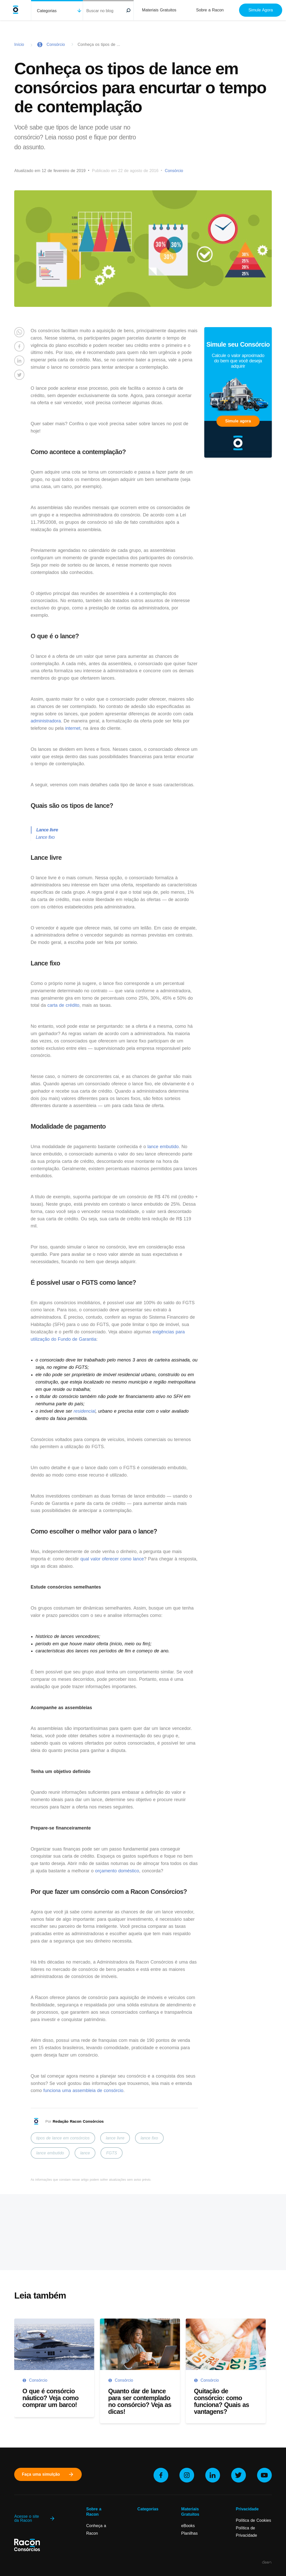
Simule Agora (260, 10)
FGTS (111, 2153)
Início (19, 44)
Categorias (47, 11)
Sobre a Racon (210, 10)
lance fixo (149, 2138)
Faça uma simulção (48, 2474)
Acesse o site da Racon (34, 2518)
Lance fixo (45, 837)
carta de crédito (63, 1005)
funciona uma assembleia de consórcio (83, 2090)
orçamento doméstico (117, 1870)
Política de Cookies (253, 2520)
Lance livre (47, 829)
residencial (84, 1411)
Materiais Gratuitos (159, 10)
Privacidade (247, 2509)
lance (85, 2153)
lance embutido (163, 1146)
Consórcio (56, 44)
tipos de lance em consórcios (63, 2138)
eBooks (188, 2526)
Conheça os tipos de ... (99, 44)
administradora (46, 720)
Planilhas (189, 2533)
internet (72, 728)
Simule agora (238, 421)
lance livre (115, 2138)
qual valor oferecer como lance (112, 1558)
